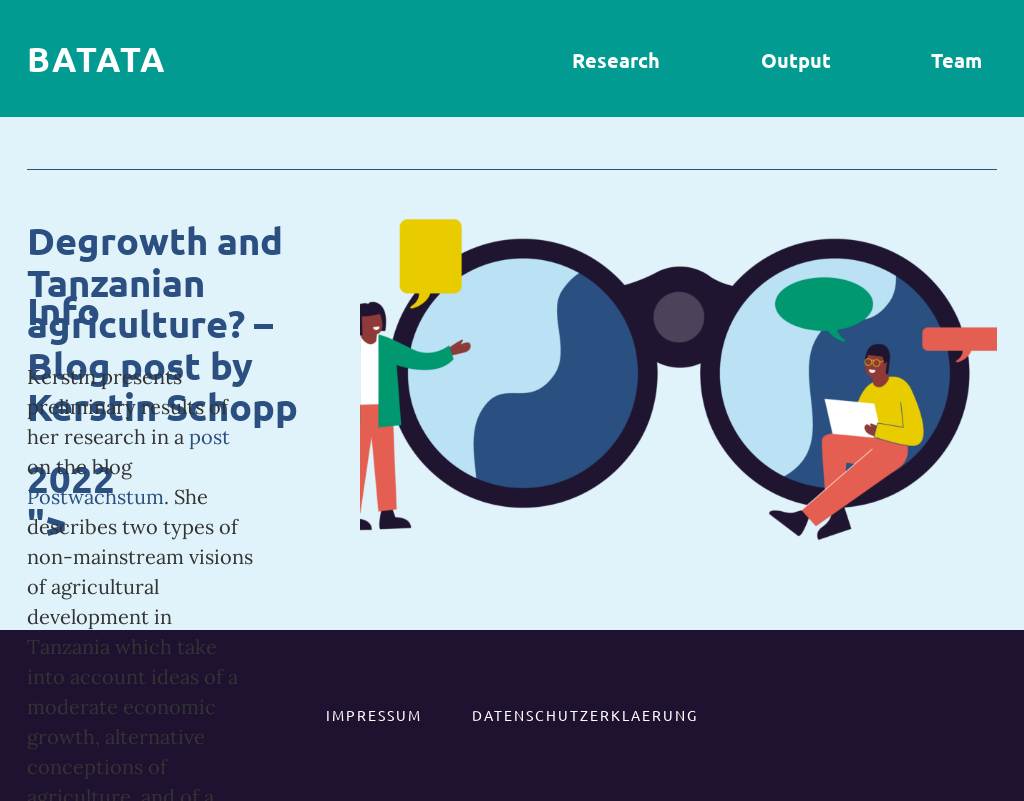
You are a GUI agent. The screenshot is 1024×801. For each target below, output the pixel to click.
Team (956, 60)
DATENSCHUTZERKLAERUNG (585, 715)
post (209, 436)
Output (796, 60)
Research (616, 60)
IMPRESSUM (374, 715)
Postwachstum (95, 496)
